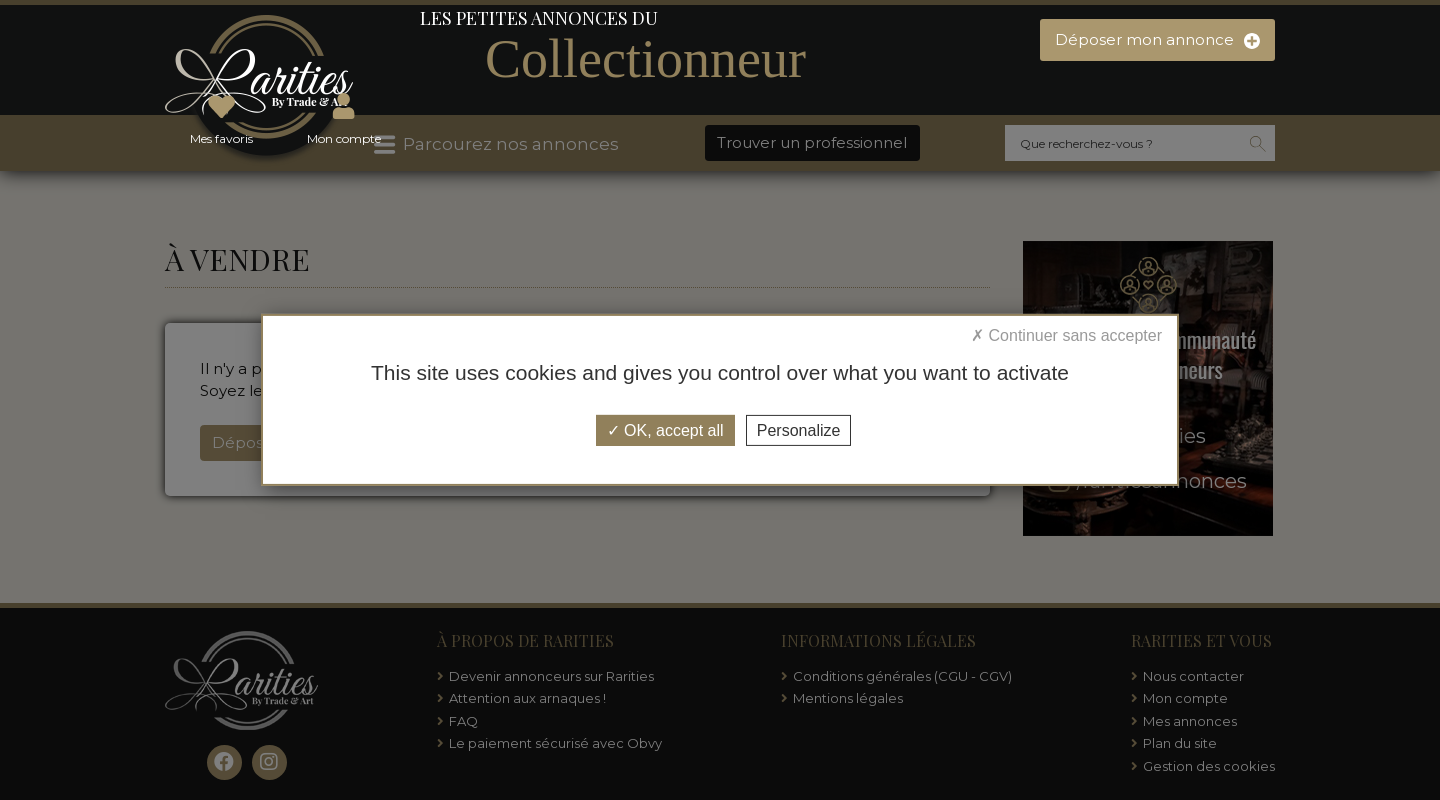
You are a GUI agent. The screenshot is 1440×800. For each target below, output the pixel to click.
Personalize (799, 430)
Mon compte (344, 115)
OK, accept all (665, 430)
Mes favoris (221, 115)
